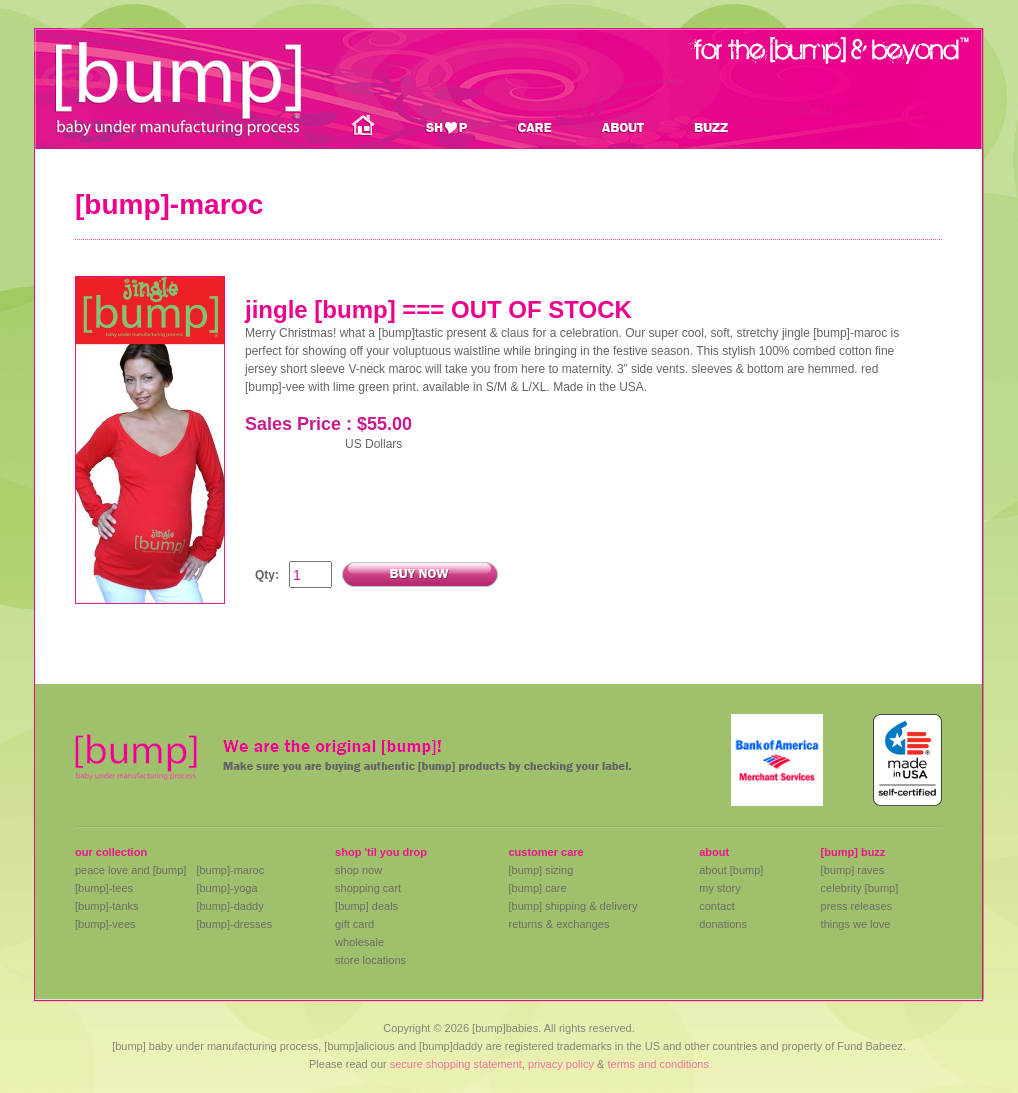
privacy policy (561, 1064)
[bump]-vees (105, 924)
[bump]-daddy (229, 906)
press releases (857, 906)
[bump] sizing (540, 870)
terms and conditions (658, 1064)
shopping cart (368, 888)
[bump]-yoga (226, 888)
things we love (856, 924)
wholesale (359, 942)
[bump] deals (366, 906)
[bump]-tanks (107, 906)
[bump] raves (853, 870)
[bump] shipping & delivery (572, 906)
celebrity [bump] (860, 888)
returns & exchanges (558, 924)
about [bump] (731, 870)
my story (720, 888)
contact (716, 906)
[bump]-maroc (230, 870)
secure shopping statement (456, 1064)
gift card (354, 924)
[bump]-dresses (234, 924)
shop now (358, 870)
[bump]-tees (104, 888)
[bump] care (537, 888)
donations (723, 924)
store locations (370, 960)
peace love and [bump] (130, 870)
